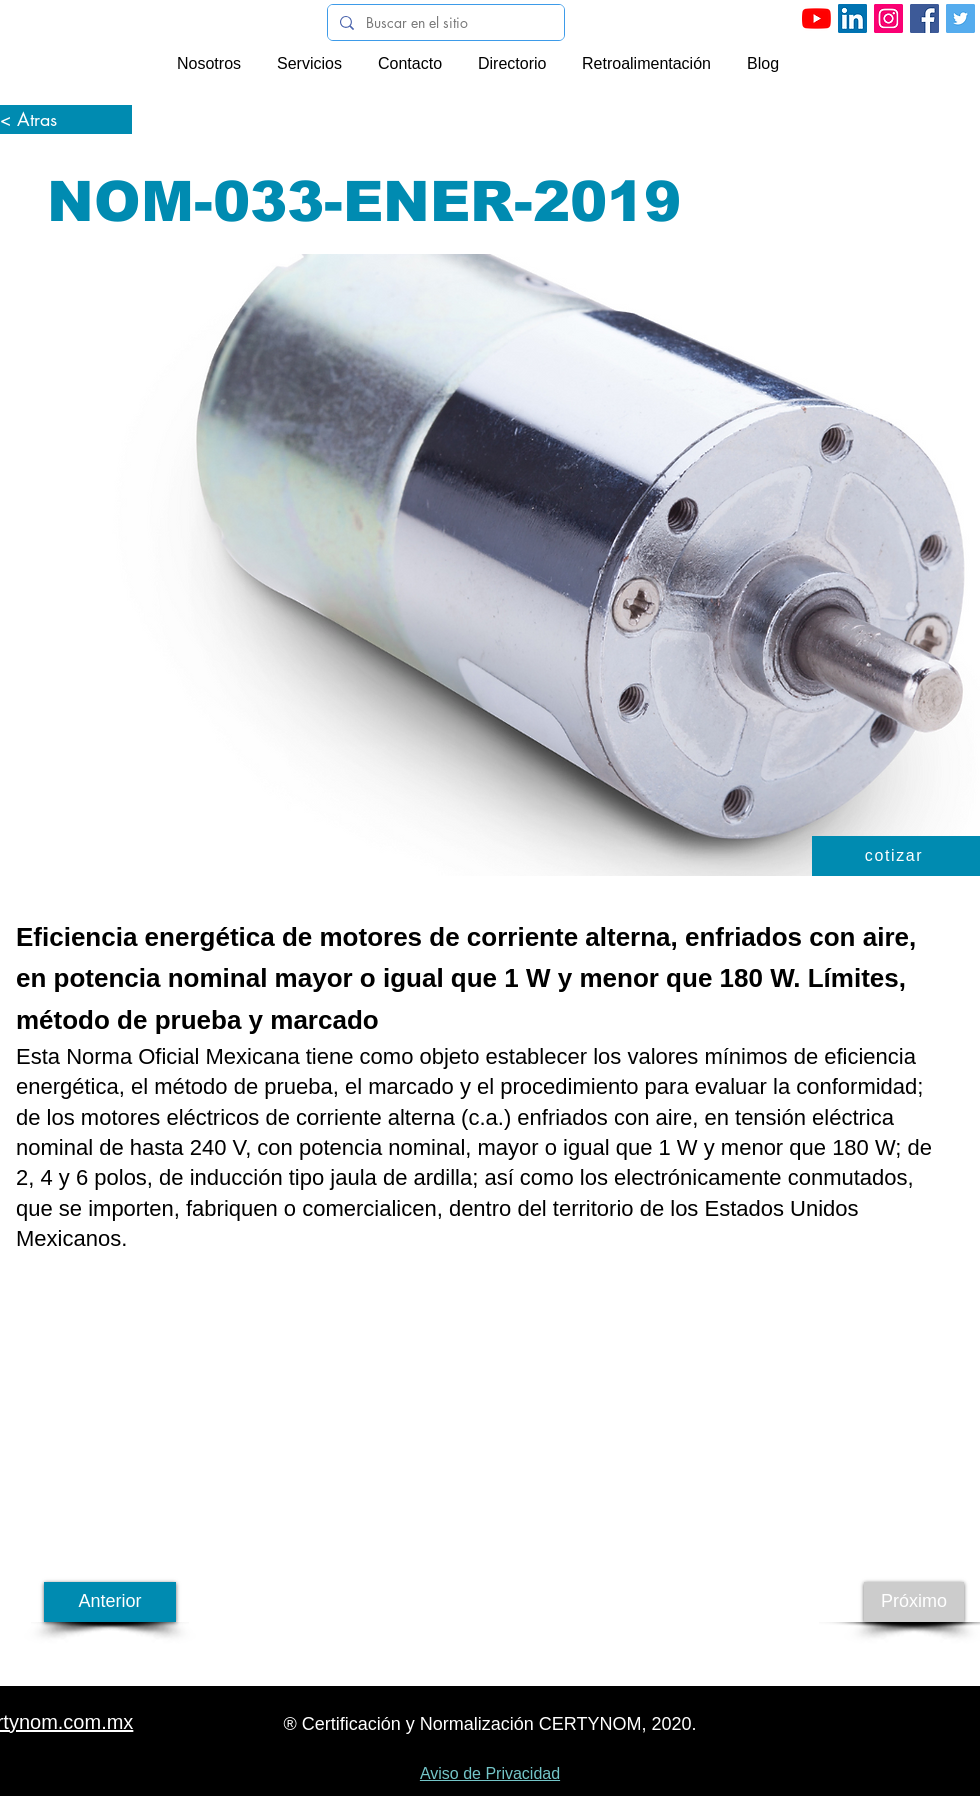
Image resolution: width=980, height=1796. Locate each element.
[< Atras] (66, 119)
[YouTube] (816, 18)
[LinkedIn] (852, 18)
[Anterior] (110, 1602)
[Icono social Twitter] (960, 18)
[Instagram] (888, 18)
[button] (896, 856)
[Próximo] (914, 1602)
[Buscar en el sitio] (444, 23)
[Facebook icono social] (924, 18)
